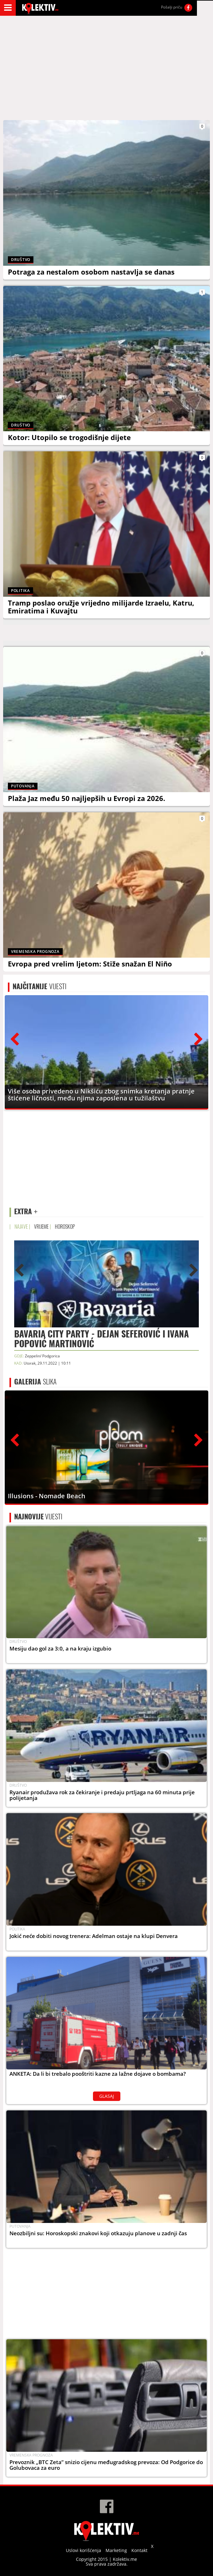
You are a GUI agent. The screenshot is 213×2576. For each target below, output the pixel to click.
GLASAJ (106, 2096)
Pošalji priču (171, 7)
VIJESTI (39, 986)
